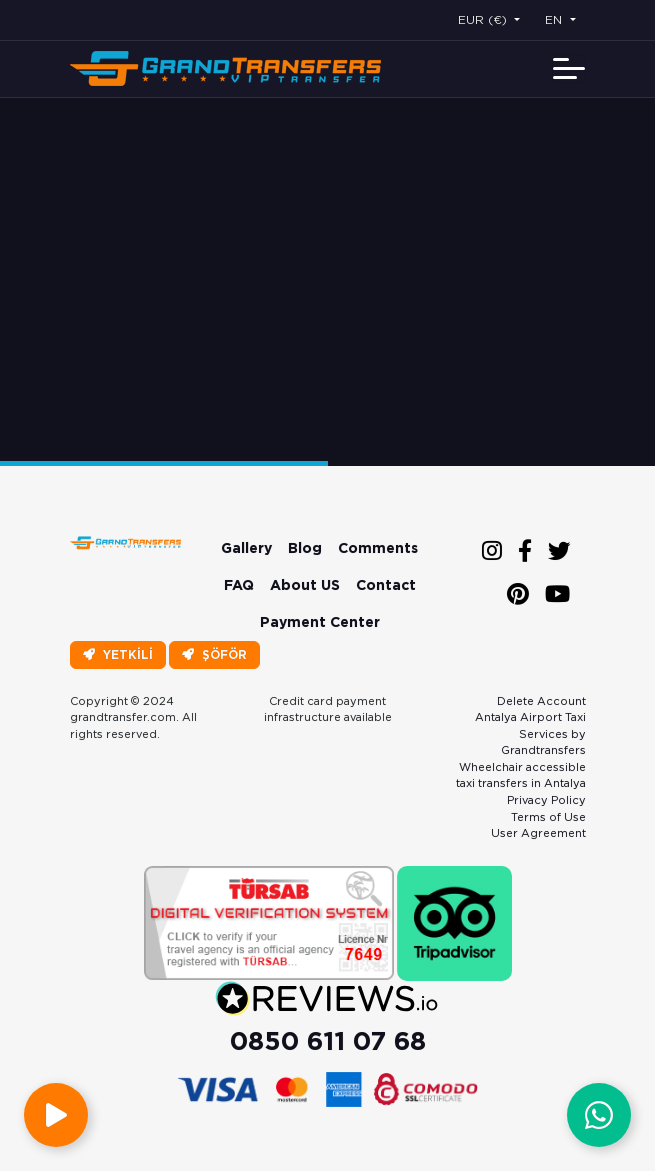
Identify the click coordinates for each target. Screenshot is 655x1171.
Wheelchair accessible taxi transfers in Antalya (521, 775)
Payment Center (320, 622)
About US (305, 585)
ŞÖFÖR (214, 654)
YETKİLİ (118, 654)
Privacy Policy (546, 800)
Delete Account (541, 701)
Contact (386, 585)
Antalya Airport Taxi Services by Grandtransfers (530, 733)
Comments (378, 548)
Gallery (246, 548)
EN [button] (555, 19)
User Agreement (538, 833)
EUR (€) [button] (484, 19)
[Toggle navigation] (569, 68)
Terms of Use (548, 817)
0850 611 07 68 (328, 1040)
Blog (305, 548)
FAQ (239, 585)
